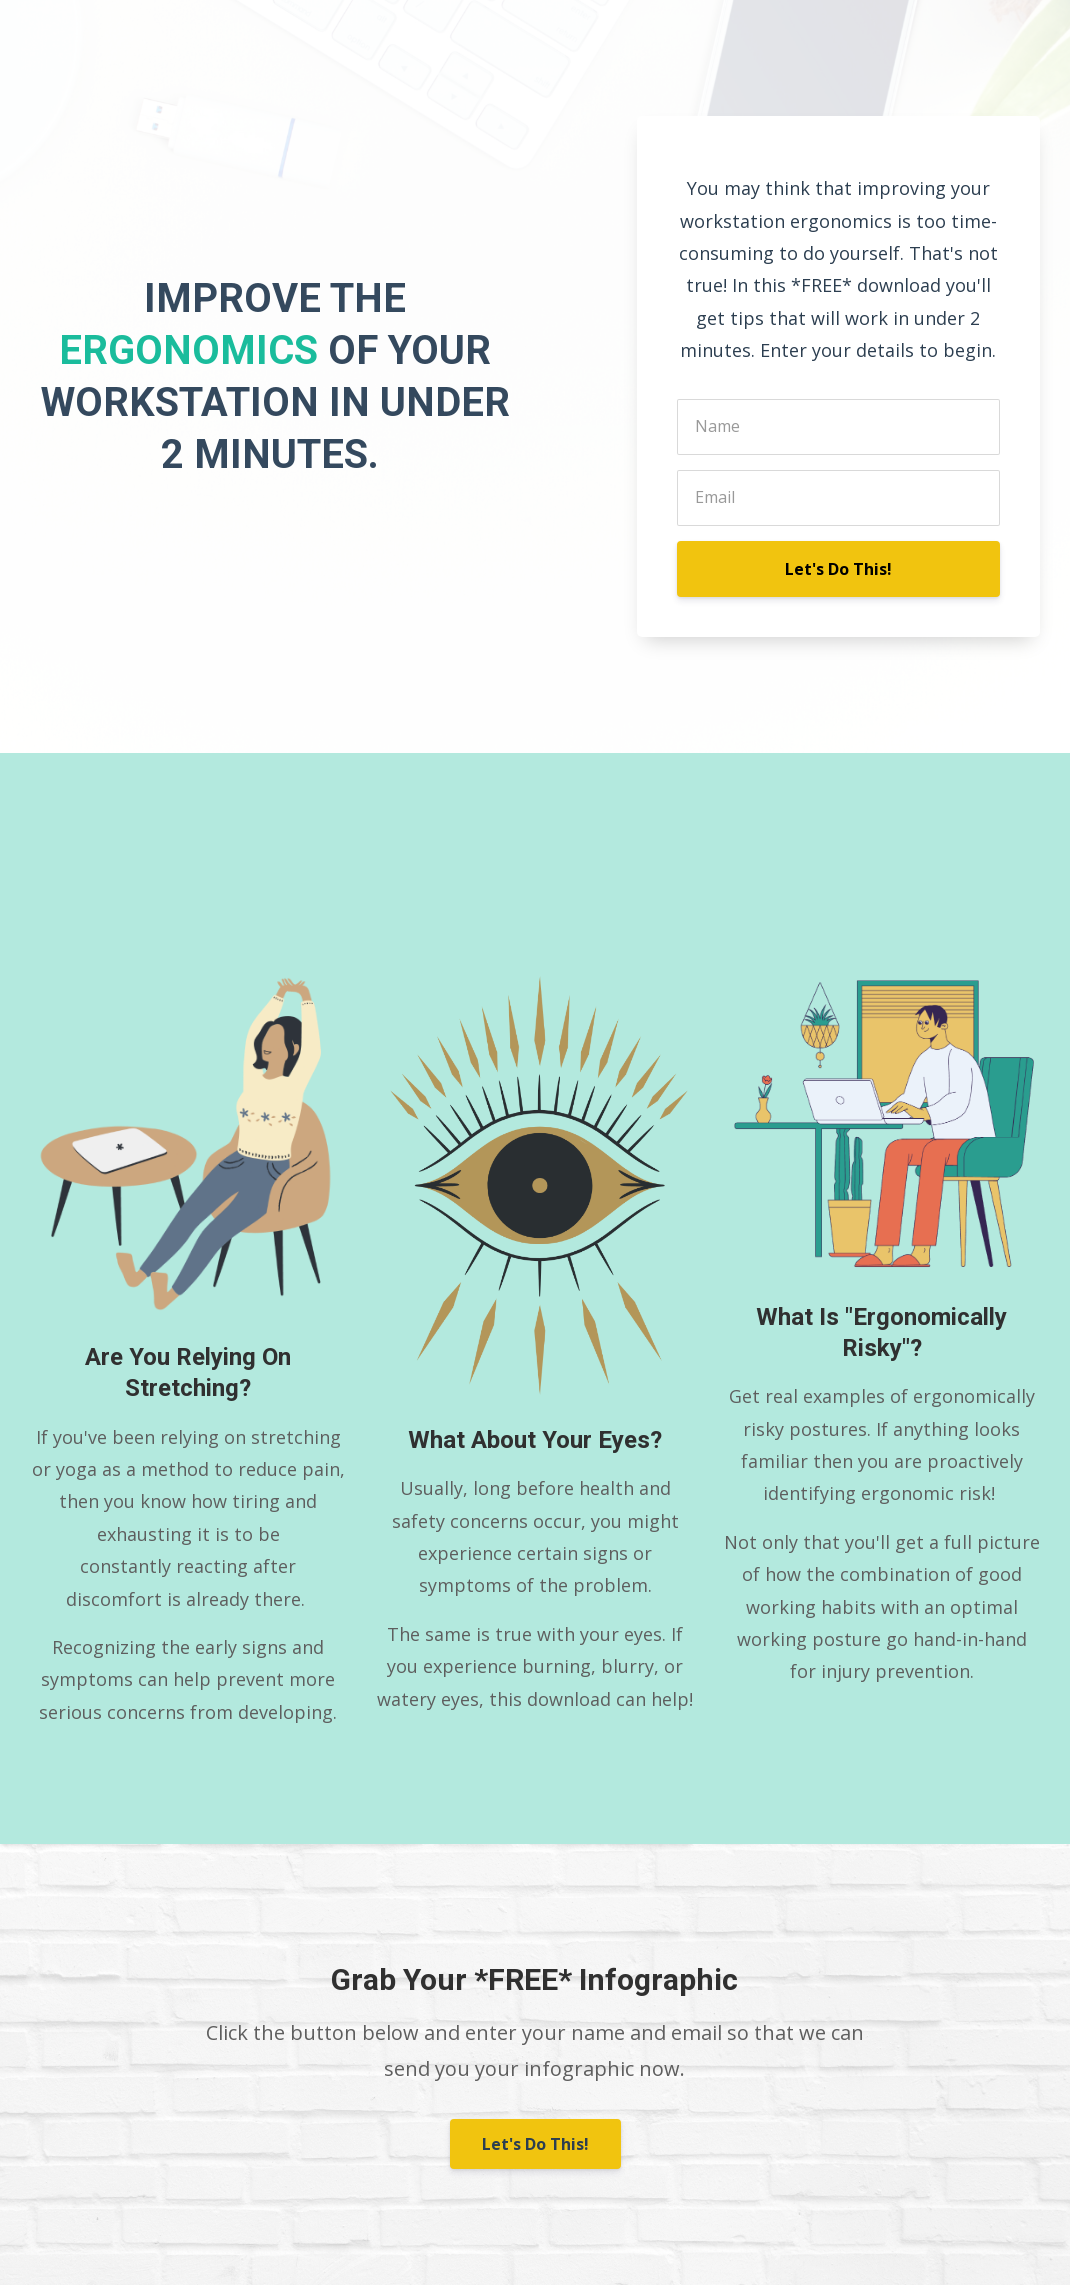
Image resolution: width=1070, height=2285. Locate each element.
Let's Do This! (838, 569)
